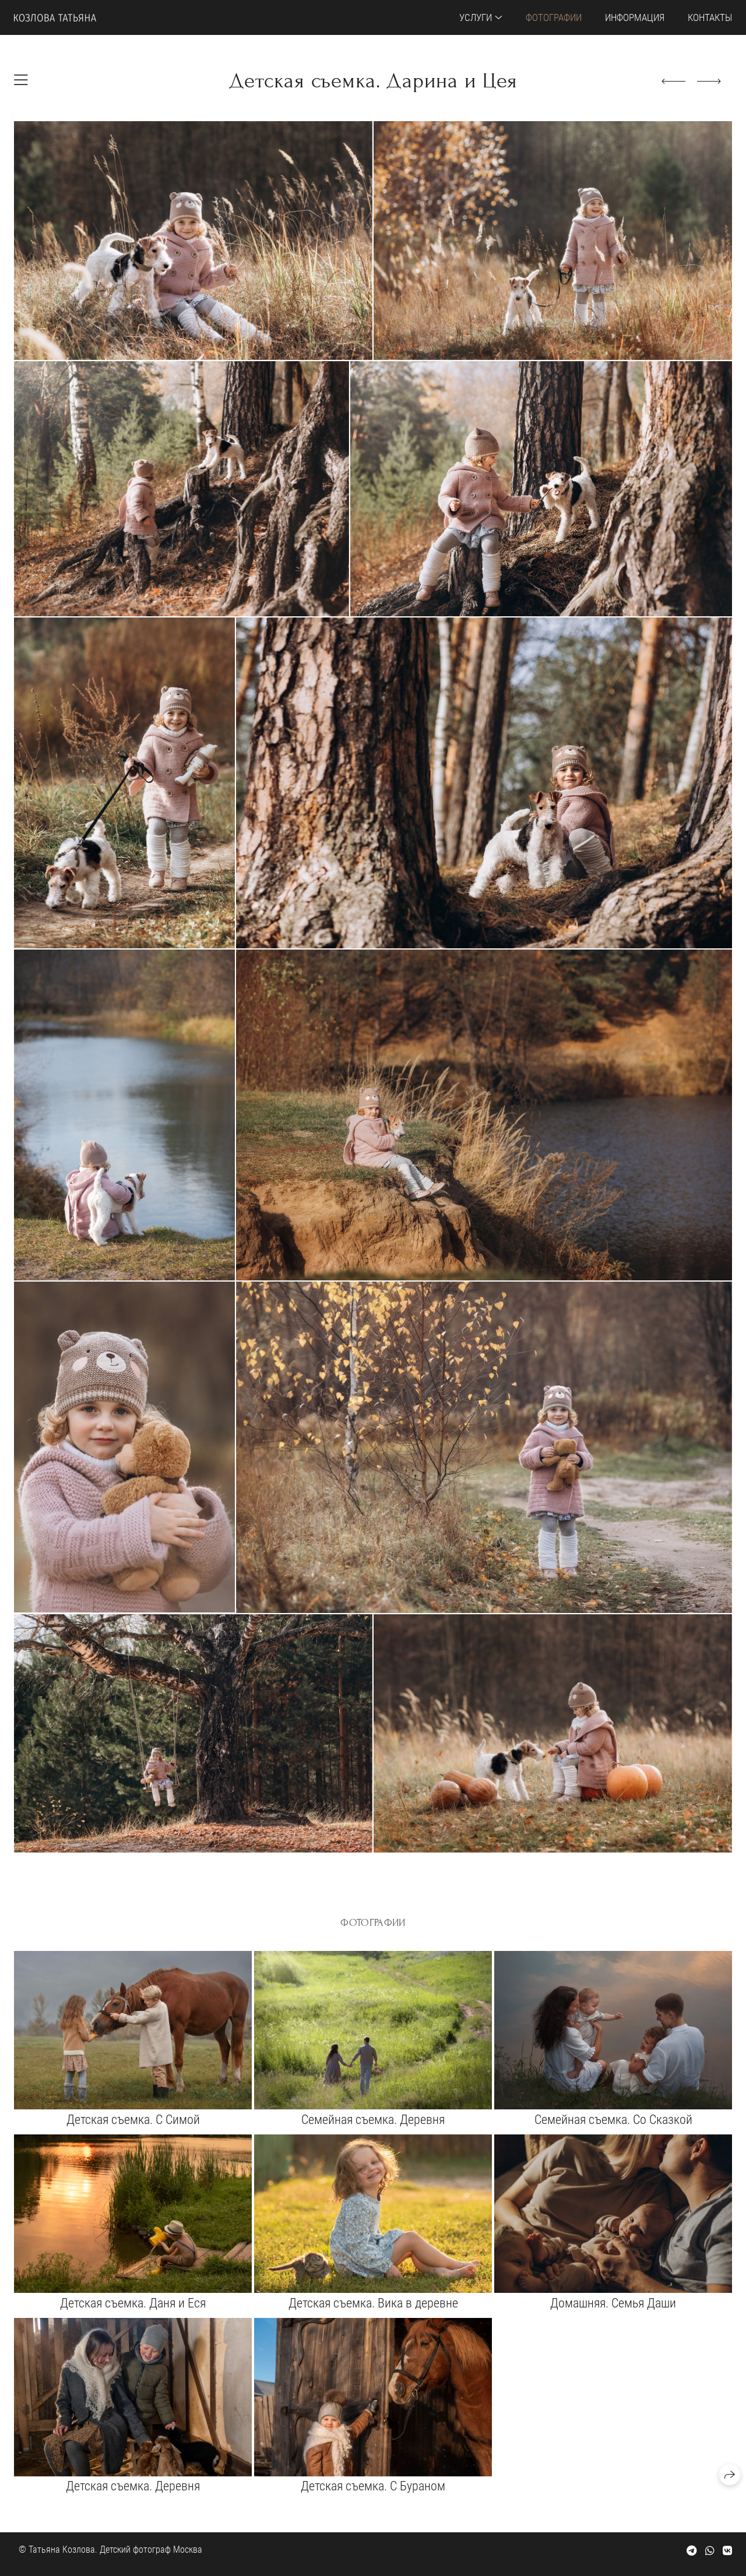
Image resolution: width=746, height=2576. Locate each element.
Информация (634, 17)
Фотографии (554, 17)
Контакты (710, 17)
